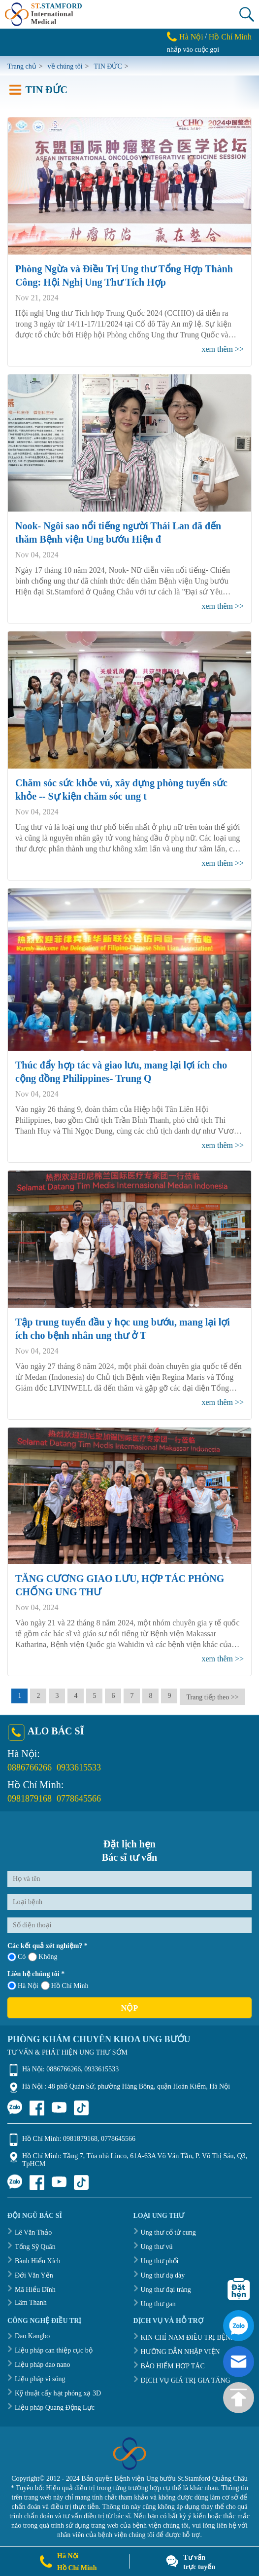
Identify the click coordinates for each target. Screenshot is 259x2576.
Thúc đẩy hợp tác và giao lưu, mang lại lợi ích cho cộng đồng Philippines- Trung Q (121, 1072)
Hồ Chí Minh (230, 37)
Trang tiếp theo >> (212, 1697)
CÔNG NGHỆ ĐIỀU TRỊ (44, 2320)
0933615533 (79, 1767)
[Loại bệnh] (129, 1902)
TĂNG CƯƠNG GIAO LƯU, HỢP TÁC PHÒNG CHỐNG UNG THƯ (119, 1585)
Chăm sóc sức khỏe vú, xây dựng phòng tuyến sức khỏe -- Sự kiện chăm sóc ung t (121, 789)
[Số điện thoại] (129, 1925)
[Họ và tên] (129, 1879)
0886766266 (29, 1767)
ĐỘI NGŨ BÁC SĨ (34, 2215)
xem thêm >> (222, 349)
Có (16, 1956)
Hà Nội (191, 37)
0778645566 (79, 1798)
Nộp (129, 2008)
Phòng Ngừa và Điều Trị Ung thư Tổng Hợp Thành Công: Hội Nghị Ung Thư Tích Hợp (124, 275)
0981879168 (29, 1798)
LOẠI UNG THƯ (159, 2215)
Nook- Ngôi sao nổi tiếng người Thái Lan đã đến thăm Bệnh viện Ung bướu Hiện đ (118, 532)
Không (42, 1956)
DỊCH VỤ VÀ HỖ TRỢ (168, 2320)
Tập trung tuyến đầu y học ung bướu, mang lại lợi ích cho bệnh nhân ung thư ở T (122, 1329)
